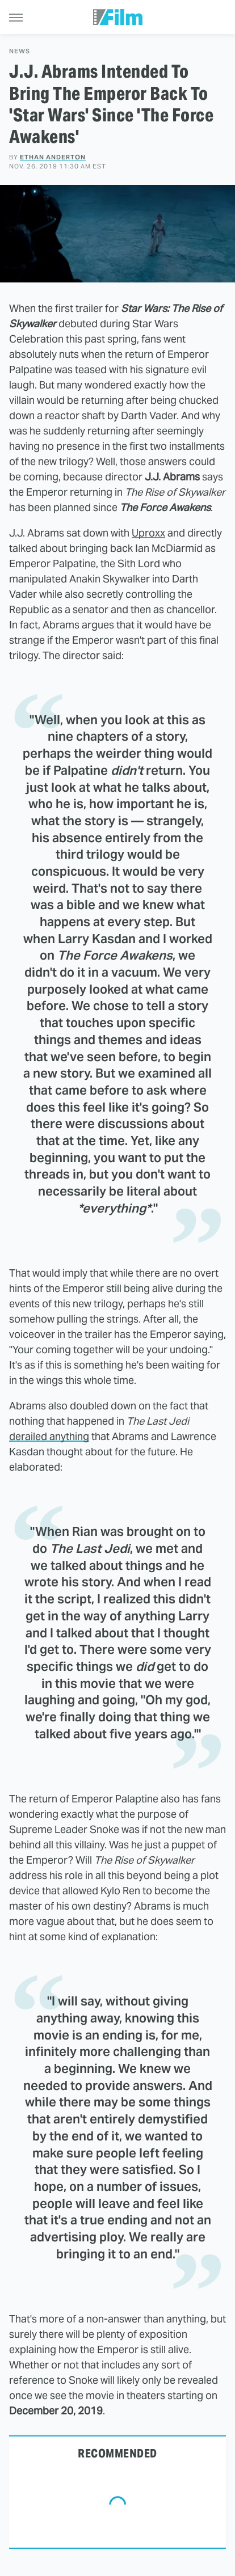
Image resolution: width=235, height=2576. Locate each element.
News (19, 51)
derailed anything (49, 1436)
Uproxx (148, 532)
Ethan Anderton (53, 157)
